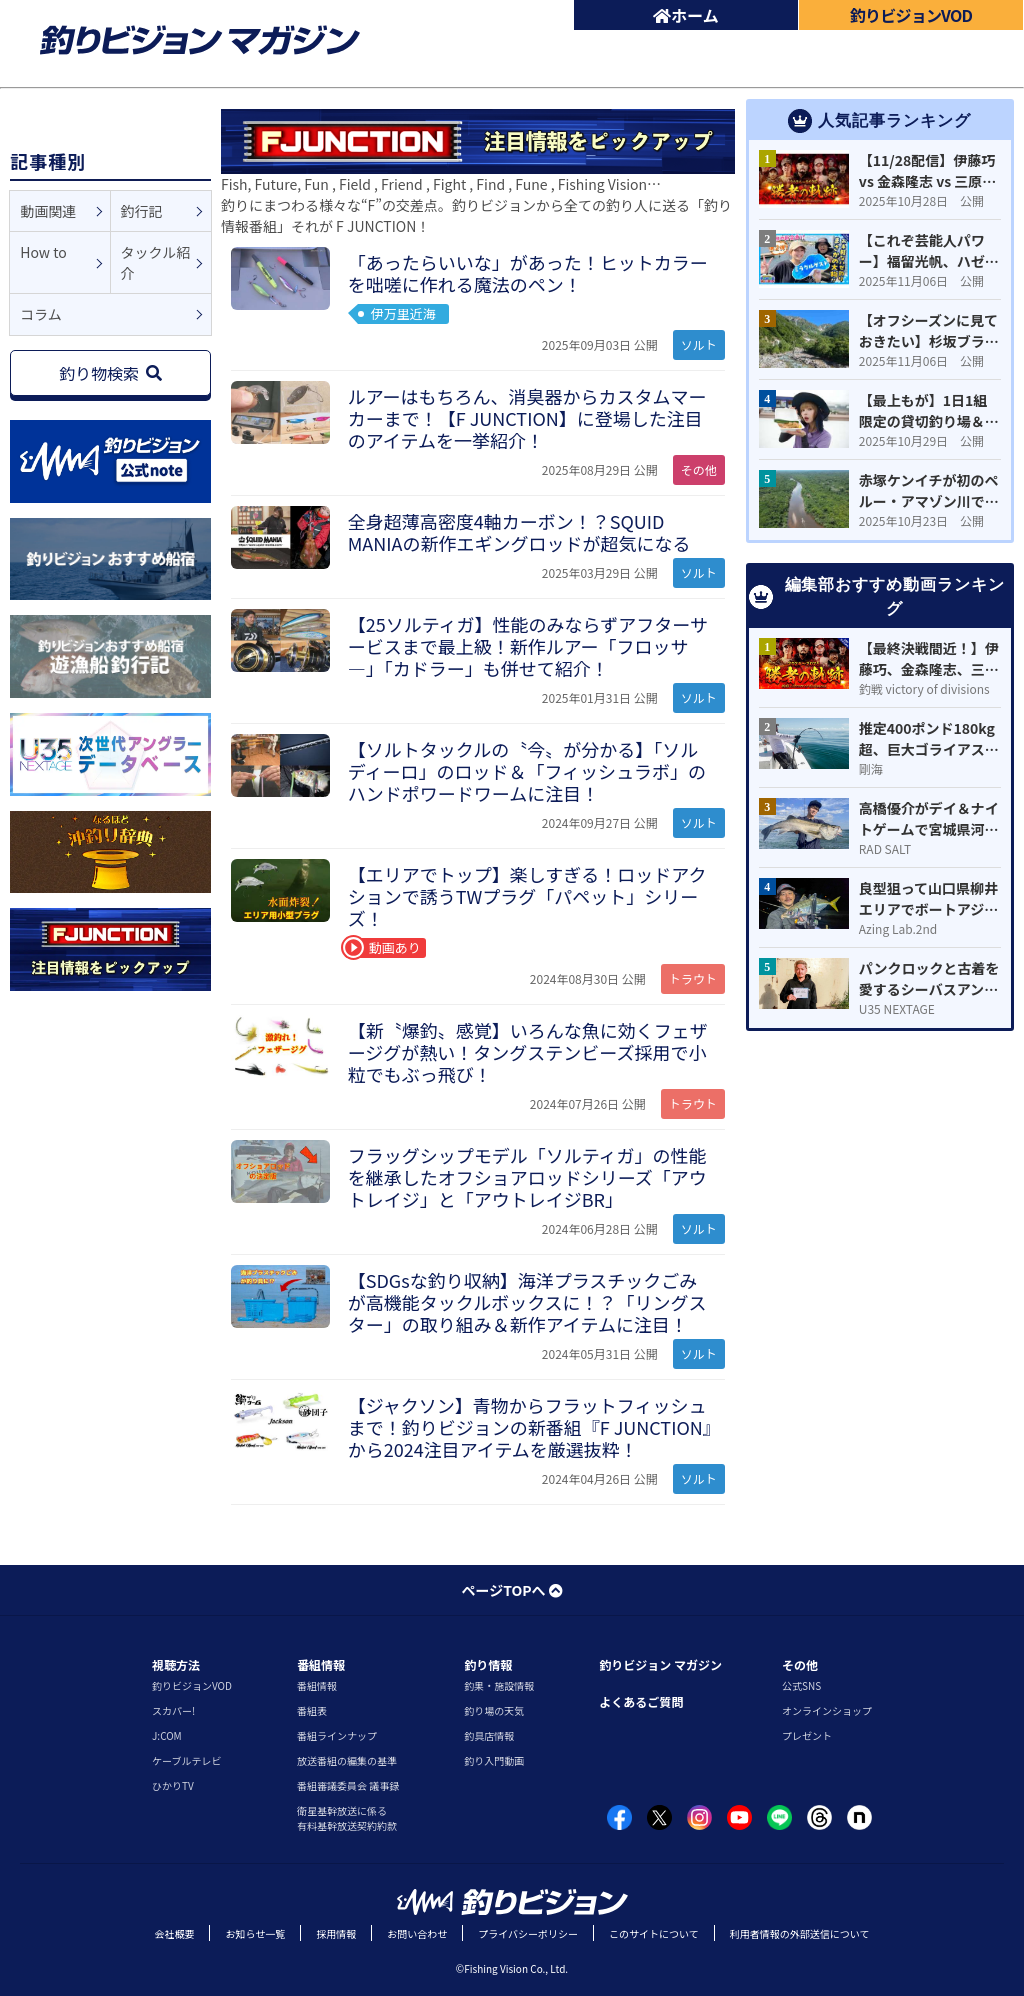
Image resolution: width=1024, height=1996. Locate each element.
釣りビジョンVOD (192, 1685)
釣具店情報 (489, 1735)
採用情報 (336, 1933)
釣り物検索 (110, 373)
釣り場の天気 (494, 1710)
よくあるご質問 (641, 1701)
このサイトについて (654, 1933)
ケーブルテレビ (186, 1760)
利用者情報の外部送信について (800, 1933)
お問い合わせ (417, 1933)
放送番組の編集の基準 (347, 1760)
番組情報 (321, 1664)
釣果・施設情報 (499, 1685)
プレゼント (807, 1735)
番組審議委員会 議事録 (348, 1785)
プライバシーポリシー (528, 1933)
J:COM (167, 1735)
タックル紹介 (156, 262)
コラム (41, 314)
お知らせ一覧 (255, 1933)
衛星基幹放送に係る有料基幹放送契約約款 (347, 1818)
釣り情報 (488, 1664)
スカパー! (173, 1710)
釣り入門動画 (494, 1760)
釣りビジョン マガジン (660, 1664)
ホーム (686, 15)
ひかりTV (173, 1785)
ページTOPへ (511, 1590)
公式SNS (801, 1685)
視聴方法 (176, 1664)
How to (43, 252)
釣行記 (142, 211)
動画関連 (48, 211)
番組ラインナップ (337, 1735)
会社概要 (174, 1933)
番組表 (312, 1710)
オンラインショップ (827, 1710)
